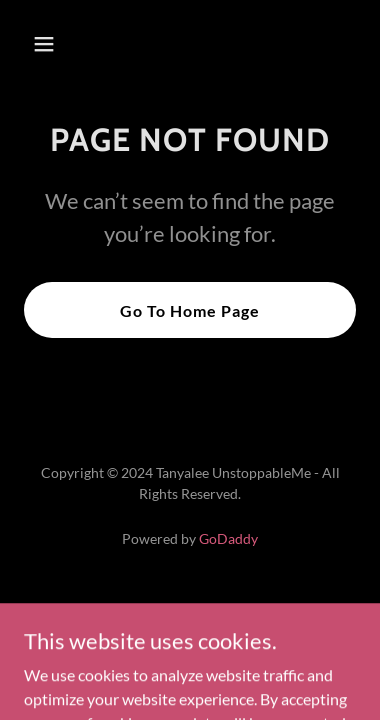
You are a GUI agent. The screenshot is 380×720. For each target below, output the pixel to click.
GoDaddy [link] (228, 538)
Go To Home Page (190, 310)
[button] (49, 44)
